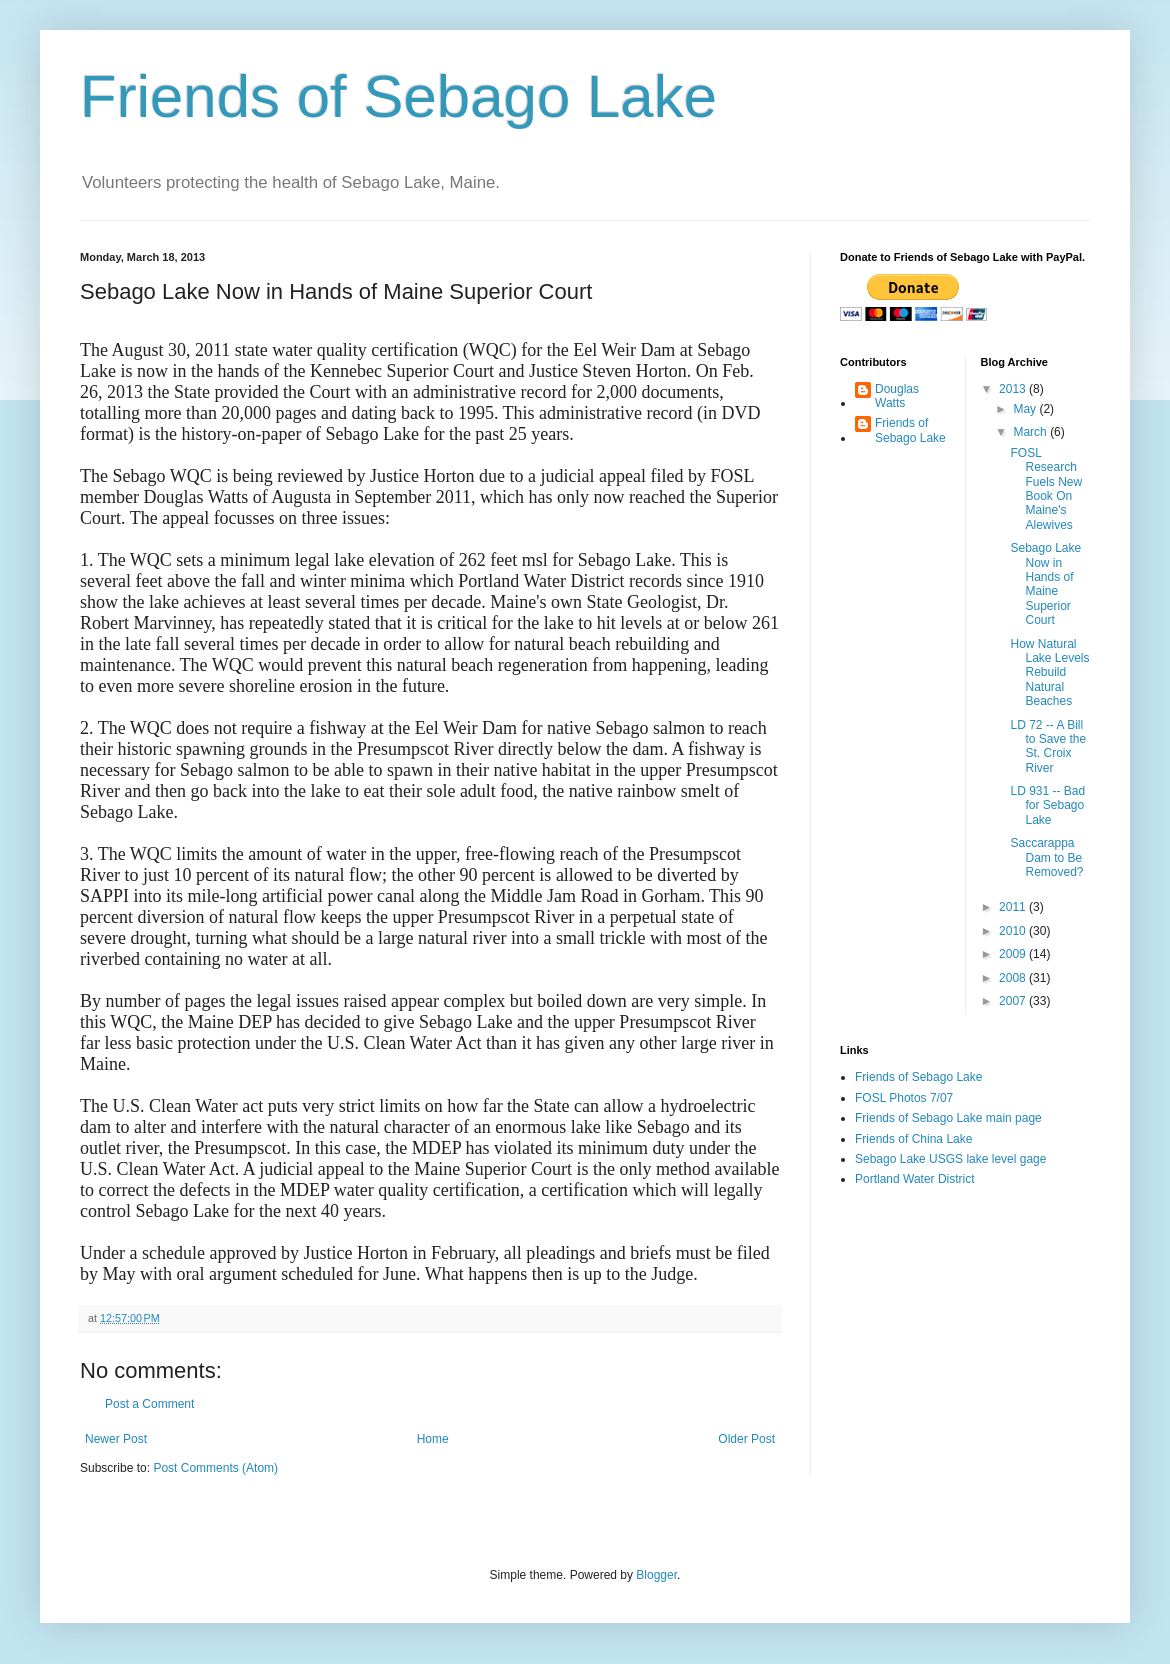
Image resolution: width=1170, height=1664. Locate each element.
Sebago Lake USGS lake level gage (950, 1159)
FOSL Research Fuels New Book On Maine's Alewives (1046, 489)
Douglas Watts (897, 396)
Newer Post (116, 1439)
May (1026, 409)
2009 (1014, 954)
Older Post (746, 1439)
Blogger (656, 1575)
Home (433, 1439)
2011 (1014, 907)
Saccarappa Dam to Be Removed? (1046, 857)
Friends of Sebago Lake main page (948, 1118)
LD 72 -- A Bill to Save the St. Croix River (1048, 746)
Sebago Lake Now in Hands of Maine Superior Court (1045, 584)
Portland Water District (915, 1179)
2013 (1014, 389)
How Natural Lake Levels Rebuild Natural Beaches (1049, 673)
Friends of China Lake (913, 1139)
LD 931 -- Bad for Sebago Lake (1047, 805)
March (1031, 432)
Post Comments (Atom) (215, 1468)
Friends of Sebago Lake (398, 96)
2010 (1014, 931)
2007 (1014, 1001)
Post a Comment (149, 1404)
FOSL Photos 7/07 (904, 1098)
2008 (1014, 978)
